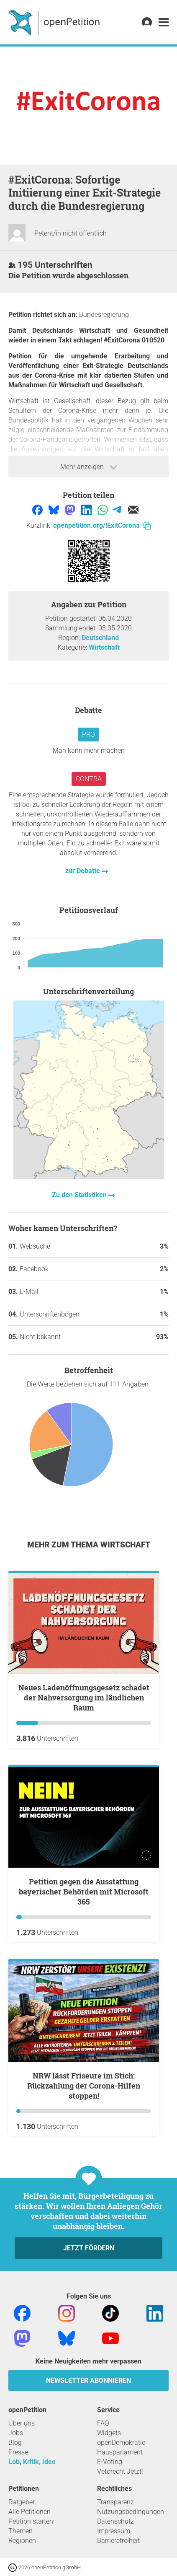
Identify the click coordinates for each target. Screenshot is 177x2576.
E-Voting (109, 2462)
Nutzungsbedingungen (130, 2512)
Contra (89, 779)
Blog (15, 2442)
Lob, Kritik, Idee (32, 2462)
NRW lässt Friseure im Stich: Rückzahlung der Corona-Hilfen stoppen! (83, 2086)
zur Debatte (83, 871)
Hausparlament (120, 2452)
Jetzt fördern (88, 2248)
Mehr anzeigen (88, 467)
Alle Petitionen (29, 2512)
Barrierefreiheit (118, 2541)
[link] (164, 22)
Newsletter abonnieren (88, 2380)
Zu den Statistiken (80, 1195)
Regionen (22, 2541)
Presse (18, 2452)
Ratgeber (21, 2502)
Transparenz (115, 2502)
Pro (88, 735)
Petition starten (30, 2521)
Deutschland (100, 638)
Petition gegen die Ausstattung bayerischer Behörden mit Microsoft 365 (84, 1891)
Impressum (113, 2531)
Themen (20, 2531)
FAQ (103, 2423)
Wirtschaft (104, 647)
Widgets (109, 2433)
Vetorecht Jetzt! (120, 2471)
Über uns (21, 2423)
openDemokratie (121, 2442)
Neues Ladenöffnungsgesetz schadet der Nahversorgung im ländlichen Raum (83, 1697)
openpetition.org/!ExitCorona (102, 525)
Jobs (15, 2433)
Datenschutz (115, 2521)
